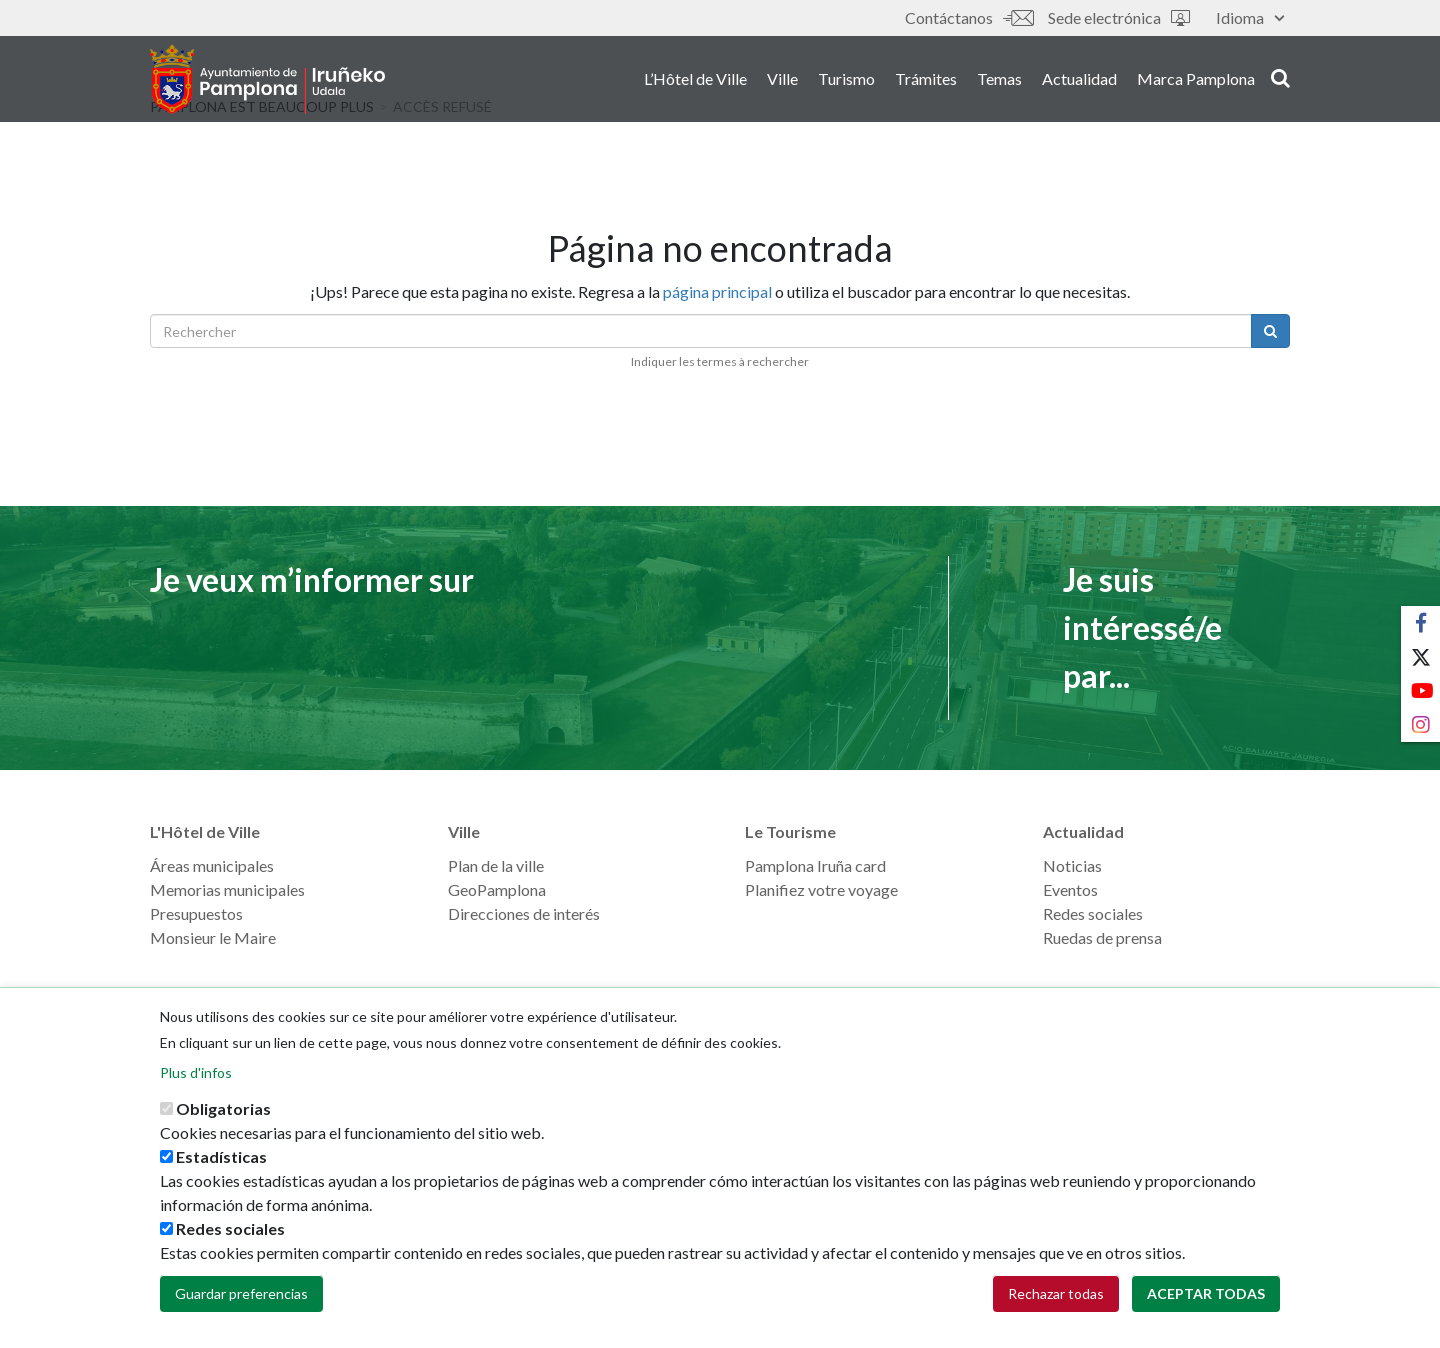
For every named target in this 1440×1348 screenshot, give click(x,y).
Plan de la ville (496, 865)
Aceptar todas (1206, 1316)
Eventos (1070, 889)
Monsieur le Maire (213, 937)
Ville (782, 78)
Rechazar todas (1056, 1316)
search (1280, 77)
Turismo (846, 78)
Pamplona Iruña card (815, 865)
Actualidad (1079, 78)
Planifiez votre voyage (821, 889)
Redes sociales (1093, 913)
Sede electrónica (1119, 17)
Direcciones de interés (524, 913)
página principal (717, 291)
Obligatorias (223, 1131)
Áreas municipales (212, 865)
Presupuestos (196, 913)
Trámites (926, 78)
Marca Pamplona (1196, 78)
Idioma (1250, 17)
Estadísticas (221, 1179)
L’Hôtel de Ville (695, 78)
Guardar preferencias (241, 1316)
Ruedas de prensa (1102, 937)
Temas (999, 78)
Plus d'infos (196, 1095)
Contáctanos (969, 17)
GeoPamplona (497, 889)
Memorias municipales (227, 889)
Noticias (1072, 865)
